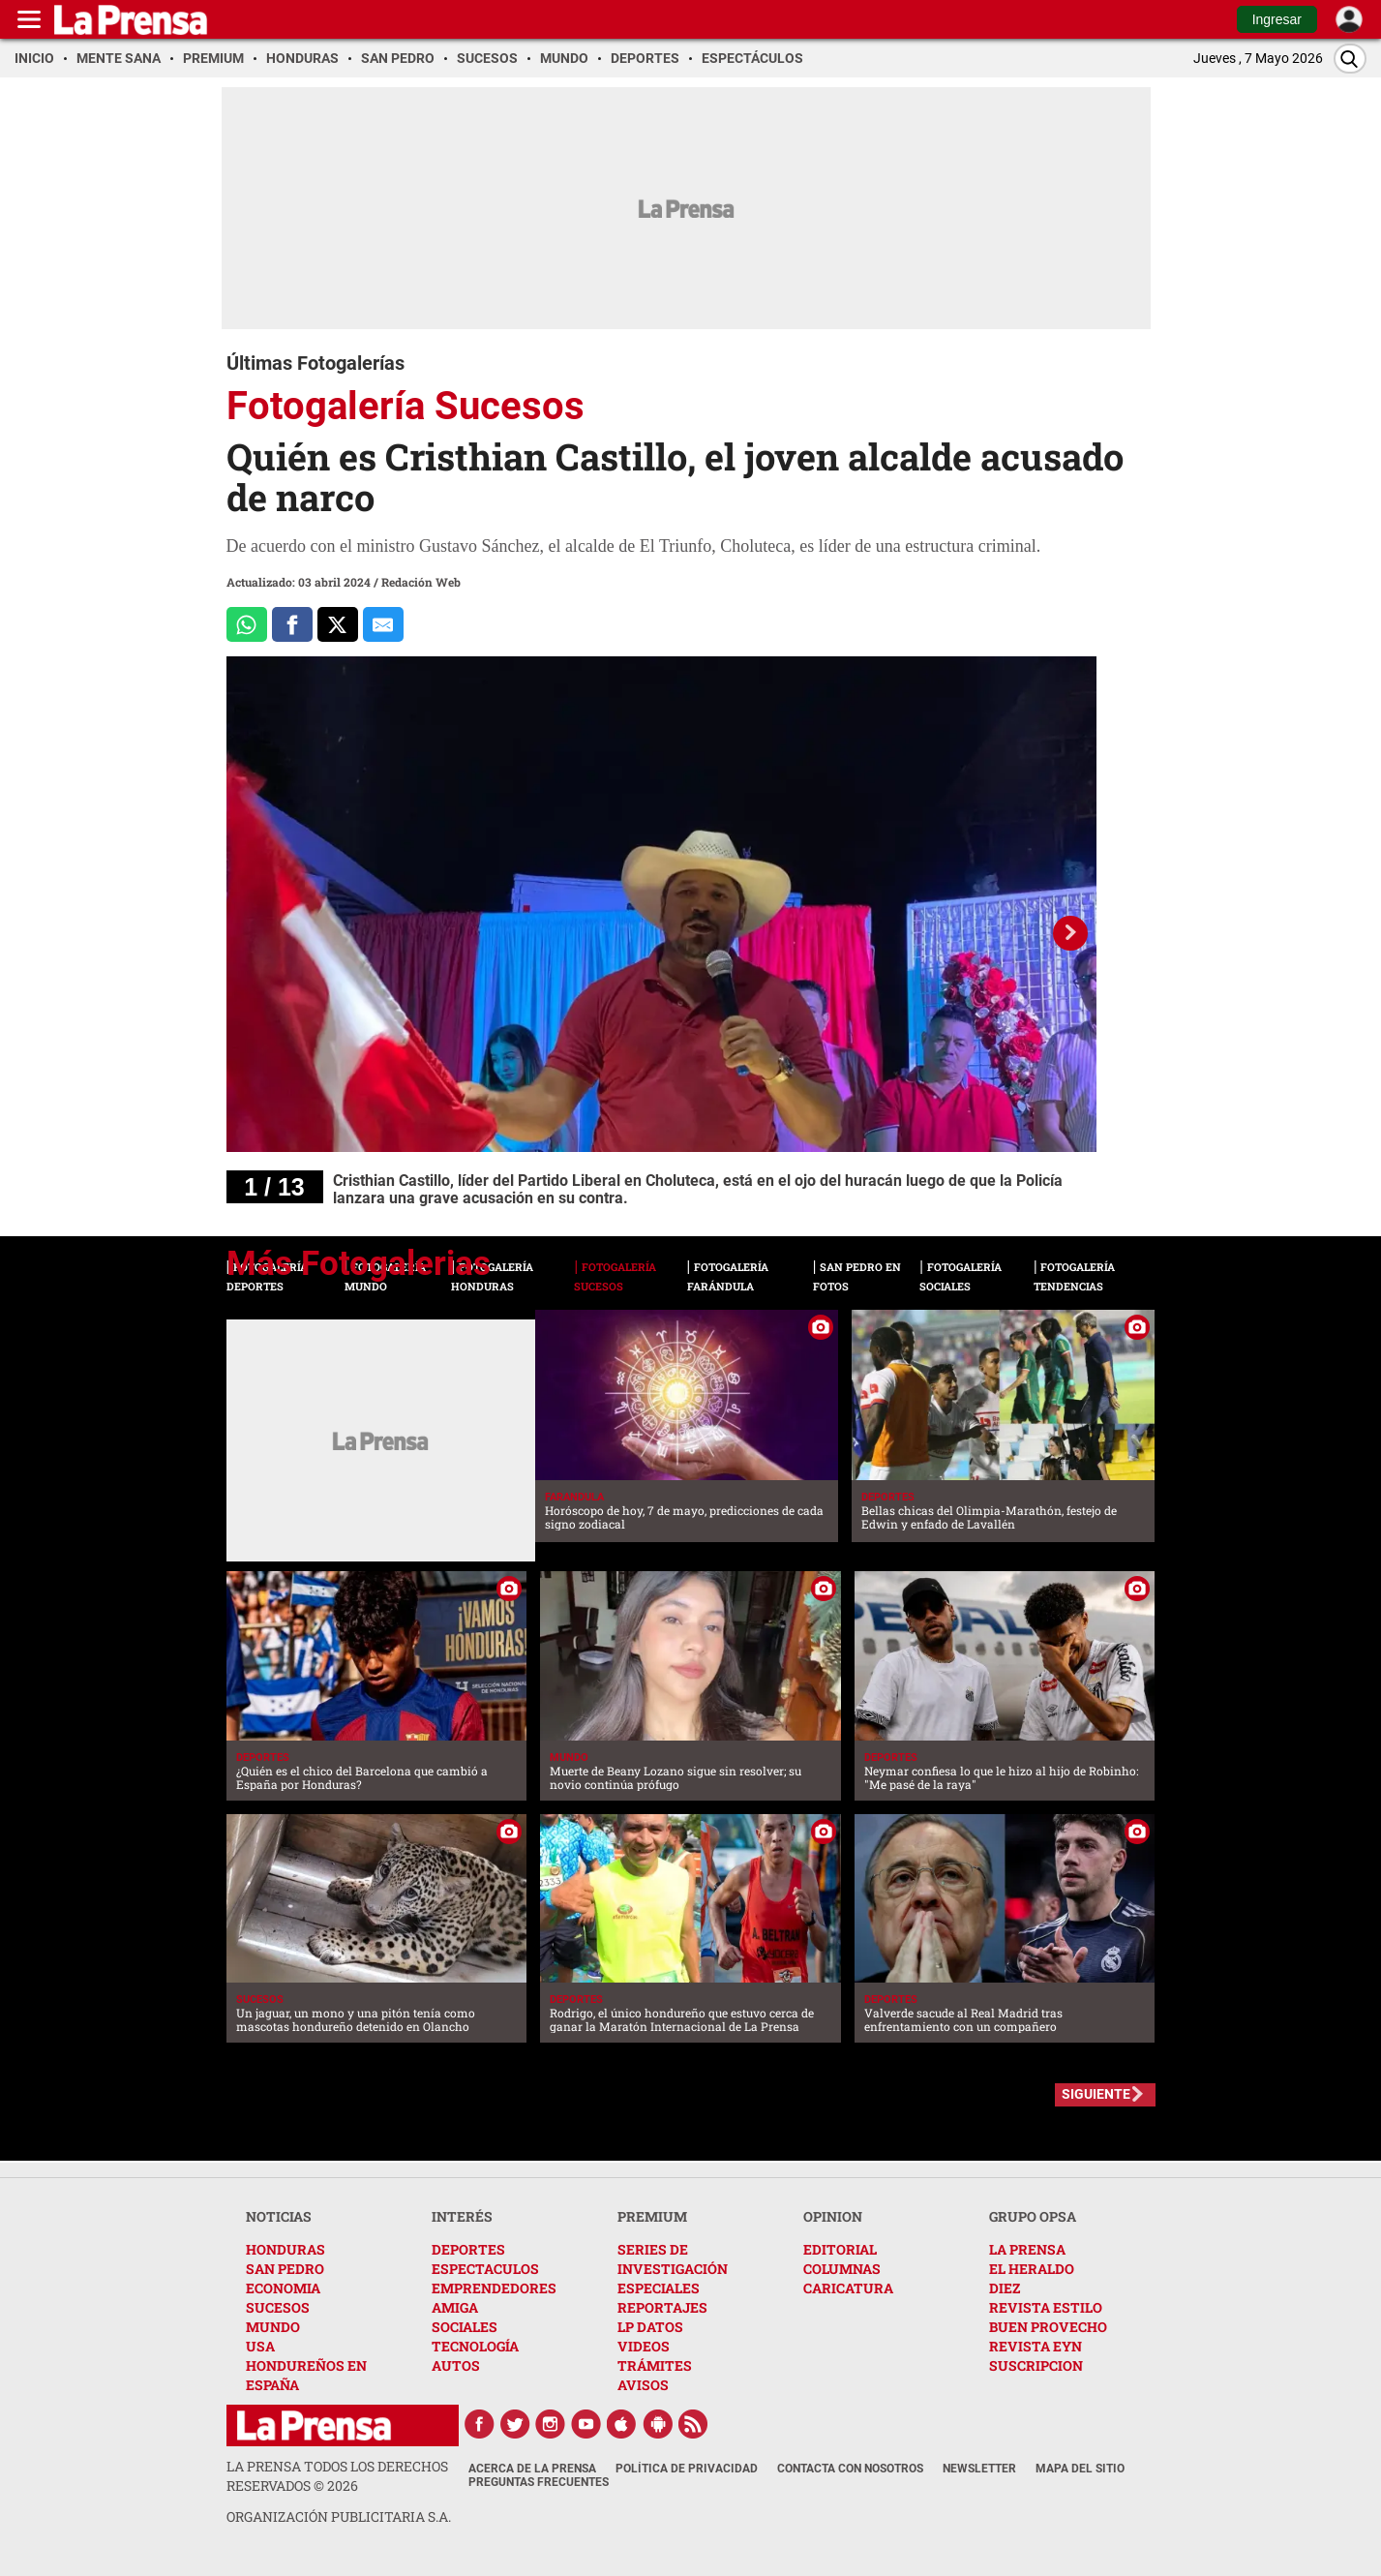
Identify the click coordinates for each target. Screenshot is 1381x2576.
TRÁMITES (654, 2365)
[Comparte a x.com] (337, 624)
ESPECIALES (658, 2288)
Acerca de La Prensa (532, 2468)
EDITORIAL (840, 2249)
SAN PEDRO (285, 2268)
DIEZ (1004, 2288)
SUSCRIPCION (1036, 2365)
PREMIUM (652, 2216)
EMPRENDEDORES (494, 2288)
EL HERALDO (1031, 2268)
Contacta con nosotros (850, 2468)
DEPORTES (468, 2249)
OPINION (832, 2216)
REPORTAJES (662, 2307)
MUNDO (273, 2327)
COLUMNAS (842, 2268)
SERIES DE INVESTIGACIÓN (672, 2259)
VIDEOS (643, 2346)
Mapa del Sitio (1080, 2468)
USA (260, 2346)
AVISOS (643, 2385)
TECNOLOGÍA (475, 2346)
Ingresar (1277, 19)
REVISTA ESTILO (1045, 2307)
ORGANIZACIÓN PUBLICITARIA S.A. (338, 2516)
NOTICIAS (279, 2216)
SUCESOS (278, 2307)
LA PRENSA (1027, 2249)
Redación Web (421, 582)
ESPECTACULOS (485, 2268)
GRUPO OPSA (1032, 2216)
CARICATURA (848, 2288)
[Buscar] (1350, 59)
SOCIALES (464, 2327)
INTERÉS (462, 2216)
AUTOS (456, 2365)
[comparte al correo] (383, 624)
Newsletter (979, 2468)
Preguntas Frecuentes (538, 2482)
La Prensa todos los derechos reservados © (337, 2476)
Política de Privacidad (686, 2468)
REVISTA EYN (1035, 2346)
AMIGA (455, 2307)
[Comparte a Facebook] (292, 624)
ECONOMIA (283, 2288)
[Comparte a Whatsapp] (246, 624)
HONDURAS (285, 2249)
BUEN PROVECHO (1048, 2327)
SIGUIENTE (1096, 2094)
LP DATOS (650, 2327)
